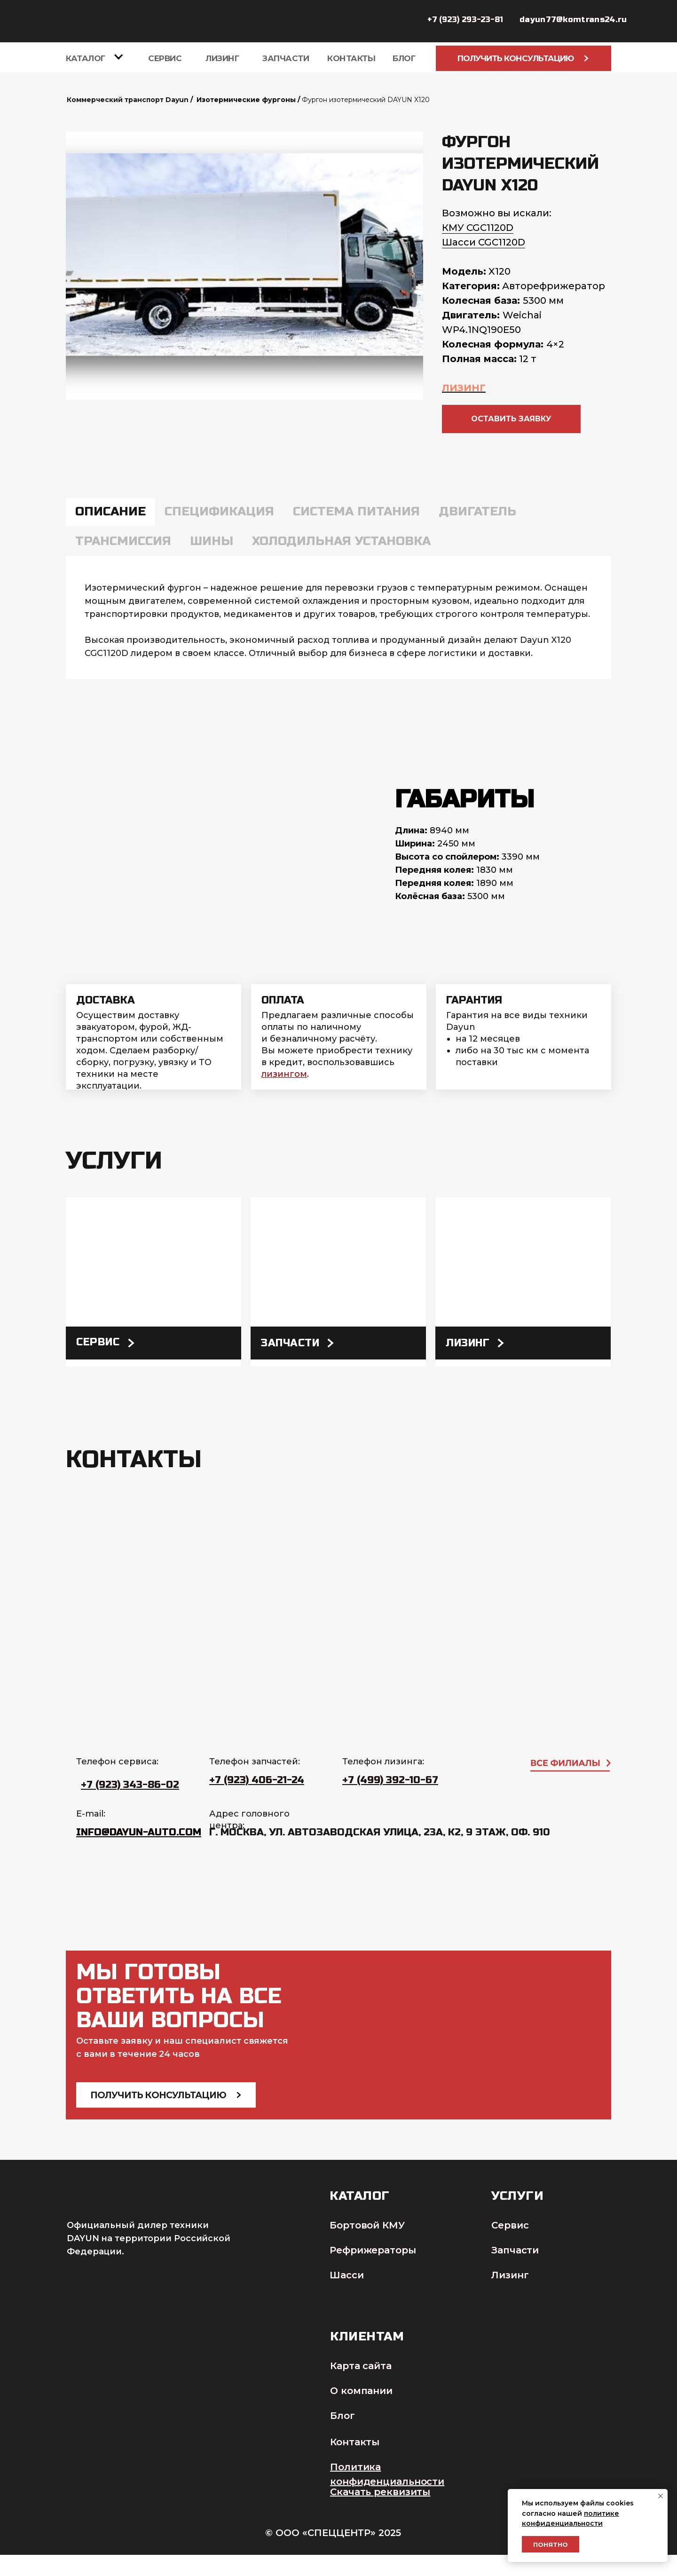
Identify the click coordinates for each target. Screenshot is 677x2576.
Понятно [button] (550, 2544)
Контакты (351, 58)
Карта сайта (361, 2365)
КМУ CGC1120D (477, 227)
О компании (361, 2390)
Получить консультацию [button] (523, 58)
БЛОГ (404, 58)
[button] (511, 419)
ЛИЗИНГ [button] (464, 388)
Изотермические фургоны (246, 99)
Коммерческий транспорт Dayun (128, 99)
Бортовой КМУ (367, 2225)
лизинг (467, 1343)
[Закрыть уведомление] (660, 2496)
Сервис (164, 58)
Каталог (85, 58)
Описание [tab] (110, 511)
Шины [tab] (211, 541)
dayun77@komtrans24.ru (573, 19)
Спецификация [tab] (219, 511)
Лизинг (222, 58)
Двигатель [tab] (477, 511)
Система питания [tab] (356, 511)
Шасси (347, 2275)
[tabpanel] (338, 617)
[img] (153, 1282)
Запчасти (285, 58)
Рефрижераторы (373, 2250)
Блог (342, 2415)
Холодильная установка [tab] (341, 541)
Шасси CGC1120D (483, 242)
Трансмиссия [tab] (123, 541)
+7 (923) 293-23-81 (465, 19)
